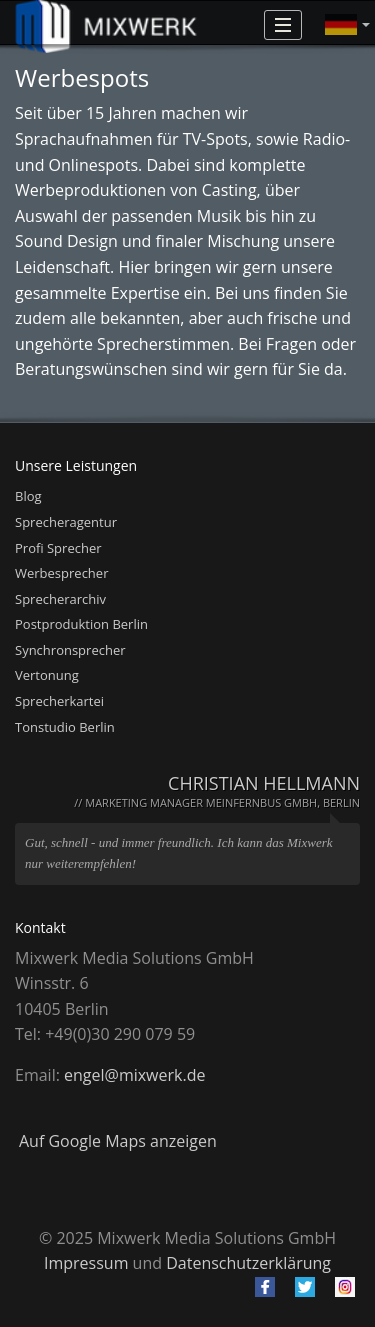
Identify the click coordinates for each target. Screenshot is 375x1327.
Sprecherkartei (59, 701)
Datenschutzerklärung (248, 1263)
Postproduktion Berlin (81, 624)
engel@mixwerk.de (134, 1075)
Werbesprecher (61, 573)
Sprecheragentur (66, 522)
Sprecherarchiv (60, 599)
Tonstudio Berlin (65, 727)
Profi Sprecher (58, 548)
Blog (28, 496)
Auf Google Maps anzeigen (118, 1141)
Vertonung (47, 675)
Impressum (86, 1263)
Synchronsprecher (70, 650)
